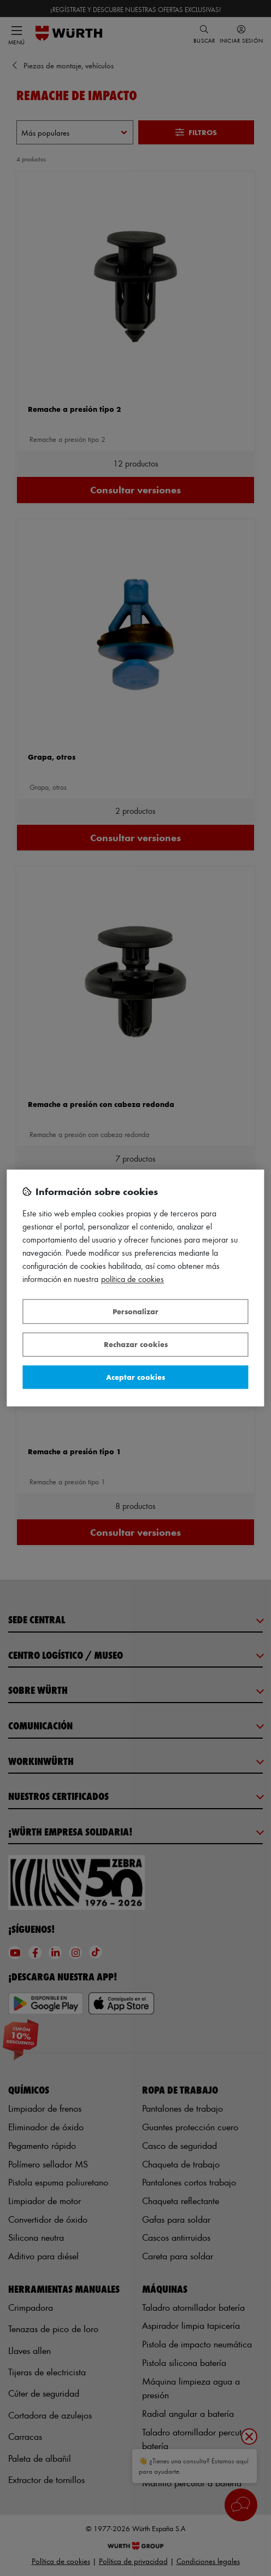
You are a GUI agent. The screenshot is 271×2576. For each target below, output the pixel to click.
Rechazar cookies (136, 1344)
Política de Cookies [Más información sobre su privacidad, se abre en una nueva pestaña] (132, 1279)
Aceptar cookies (135, 1377)
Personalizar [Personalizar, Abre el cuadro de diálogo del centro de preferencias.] (135, 1311)
